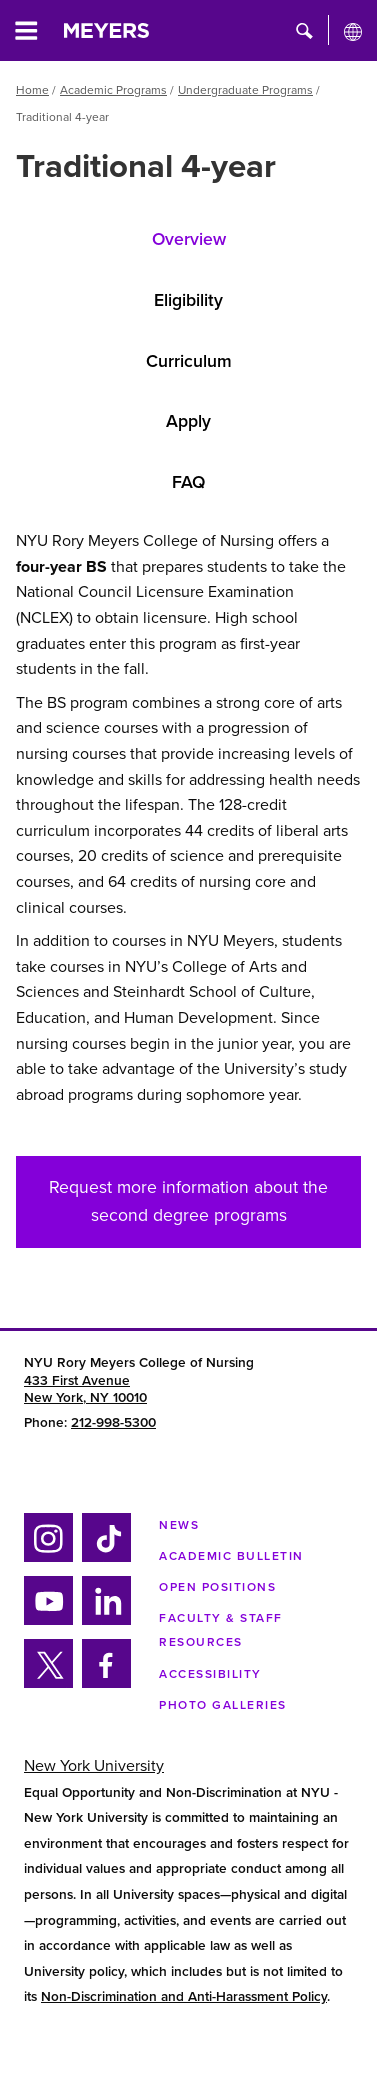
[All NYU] (353, 31)
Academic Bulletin (231, 1556)
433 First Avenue (77, 1381)
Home (32, 90)
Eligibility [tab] (188, 300)
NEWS (179, 1525)
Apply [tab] (188, 421)
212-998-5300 (113, 1423)
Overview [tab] (189, 239)
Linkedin (103, 1621)
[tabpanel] (188, 826)
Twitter (47, 1684)
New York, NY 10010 (85, 1398)
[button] (304, 30)
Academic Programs (113, 90)
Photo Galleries (223, 1705)
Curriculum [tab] (189, 361)
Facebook (100, 1684)
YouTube (48, 1621)
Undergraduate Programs (245, 90)
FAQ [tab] (188, 482)
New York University (94, 1766)
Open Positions (217, 1587)
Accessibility (210, 1674)
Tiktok (103, 1558)
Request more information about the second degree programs (188, 1201)
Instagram (46, 1558)
